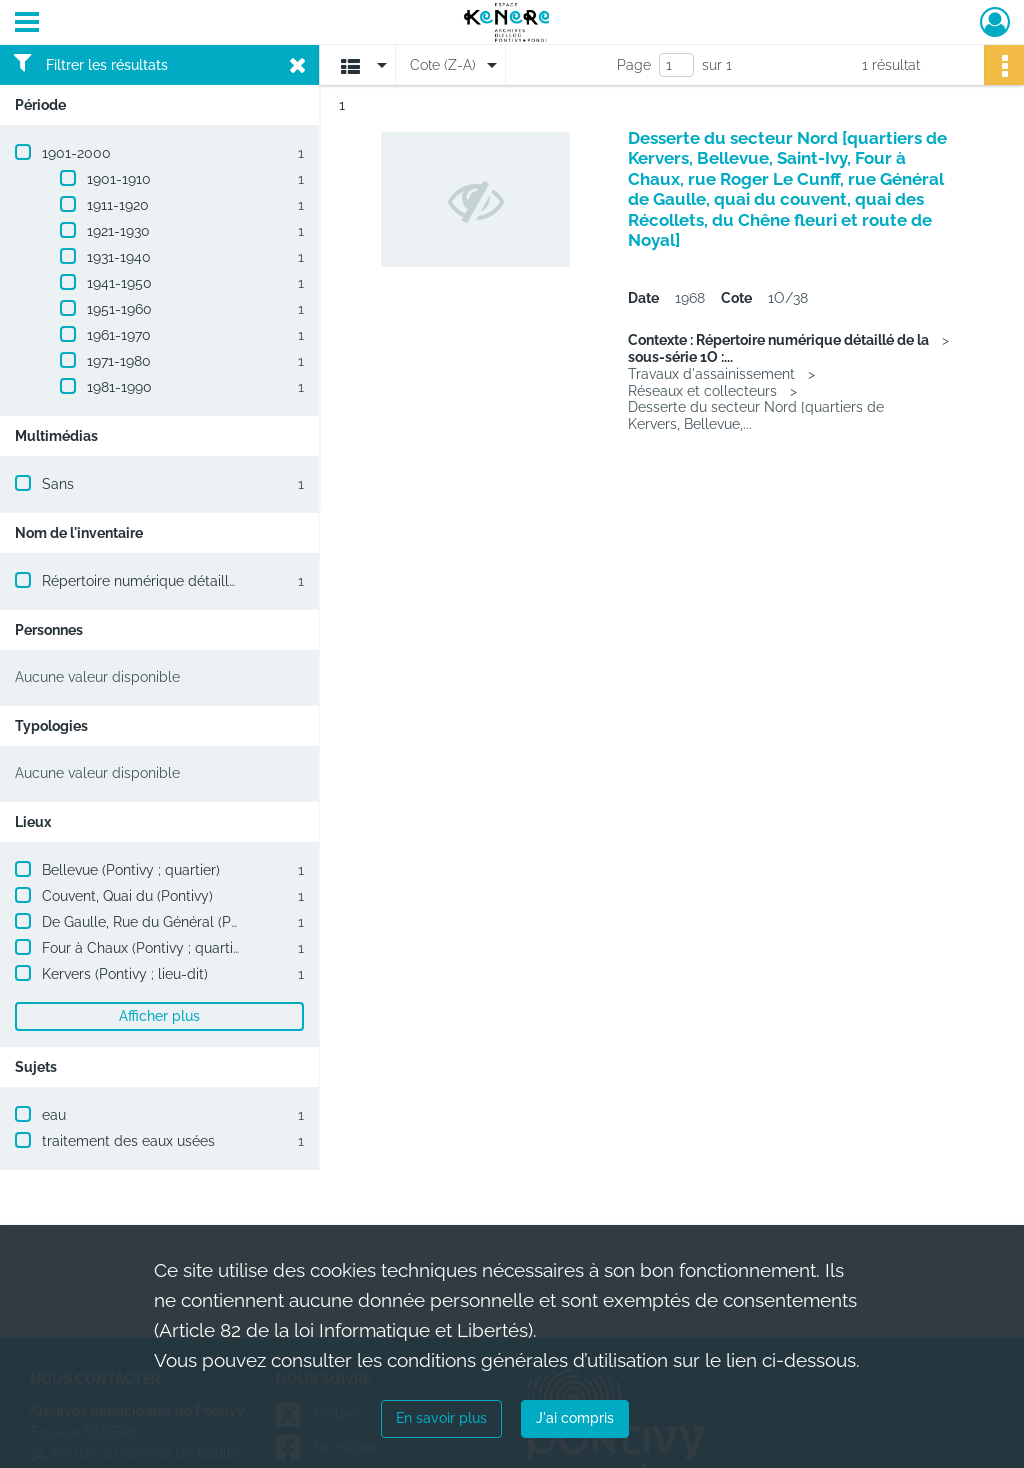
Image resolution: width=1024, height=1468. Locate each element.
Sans (58, 484)
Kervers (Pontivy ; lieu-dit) (125, 974)
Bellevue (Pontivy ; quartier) (131, 870)
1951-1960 (119, 309)
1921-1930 (118, 231)
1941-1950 (119, 283)
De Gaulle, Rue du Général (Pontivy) (158, 922)
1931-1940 (119, 257)
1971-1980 (119, 361)
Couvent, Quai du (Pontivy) (127, 896)
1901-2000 (76, 153)
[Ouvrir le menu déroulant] (27, 24)
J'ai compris (575, 1418)
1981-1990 (119, 387)
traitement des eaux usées (128, 1141)
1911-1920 (118, 205)
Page (634, 65)
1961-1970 (119, 335)
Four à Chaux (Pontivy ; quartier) (146, 948)
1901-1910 (119, 179)
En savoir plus (441, 1418)
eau (54, 1115)
